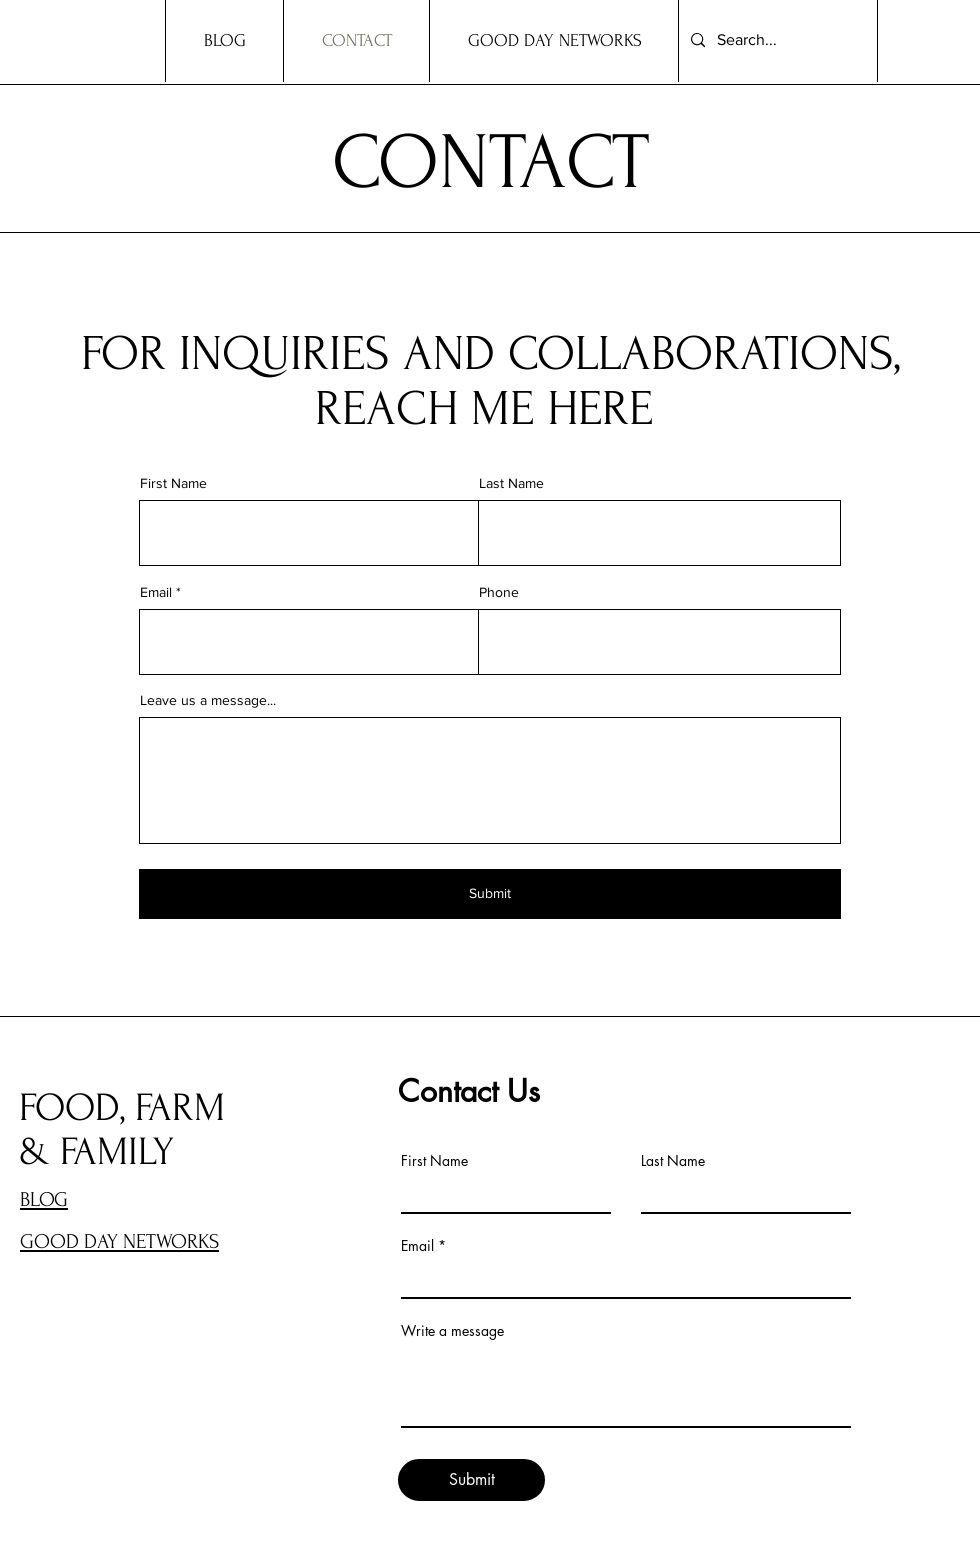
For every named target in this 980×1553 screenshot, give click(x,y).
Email (156, 592)
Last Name (511, 483)
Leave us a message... (208, 700)
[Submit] (490, 894)
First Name (173, 483)
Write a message (452, 1331)
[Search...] (776, 40)
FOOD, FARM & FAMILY (122, 1130)
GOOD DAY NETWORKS (119, 1241)
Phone (499, 592)
